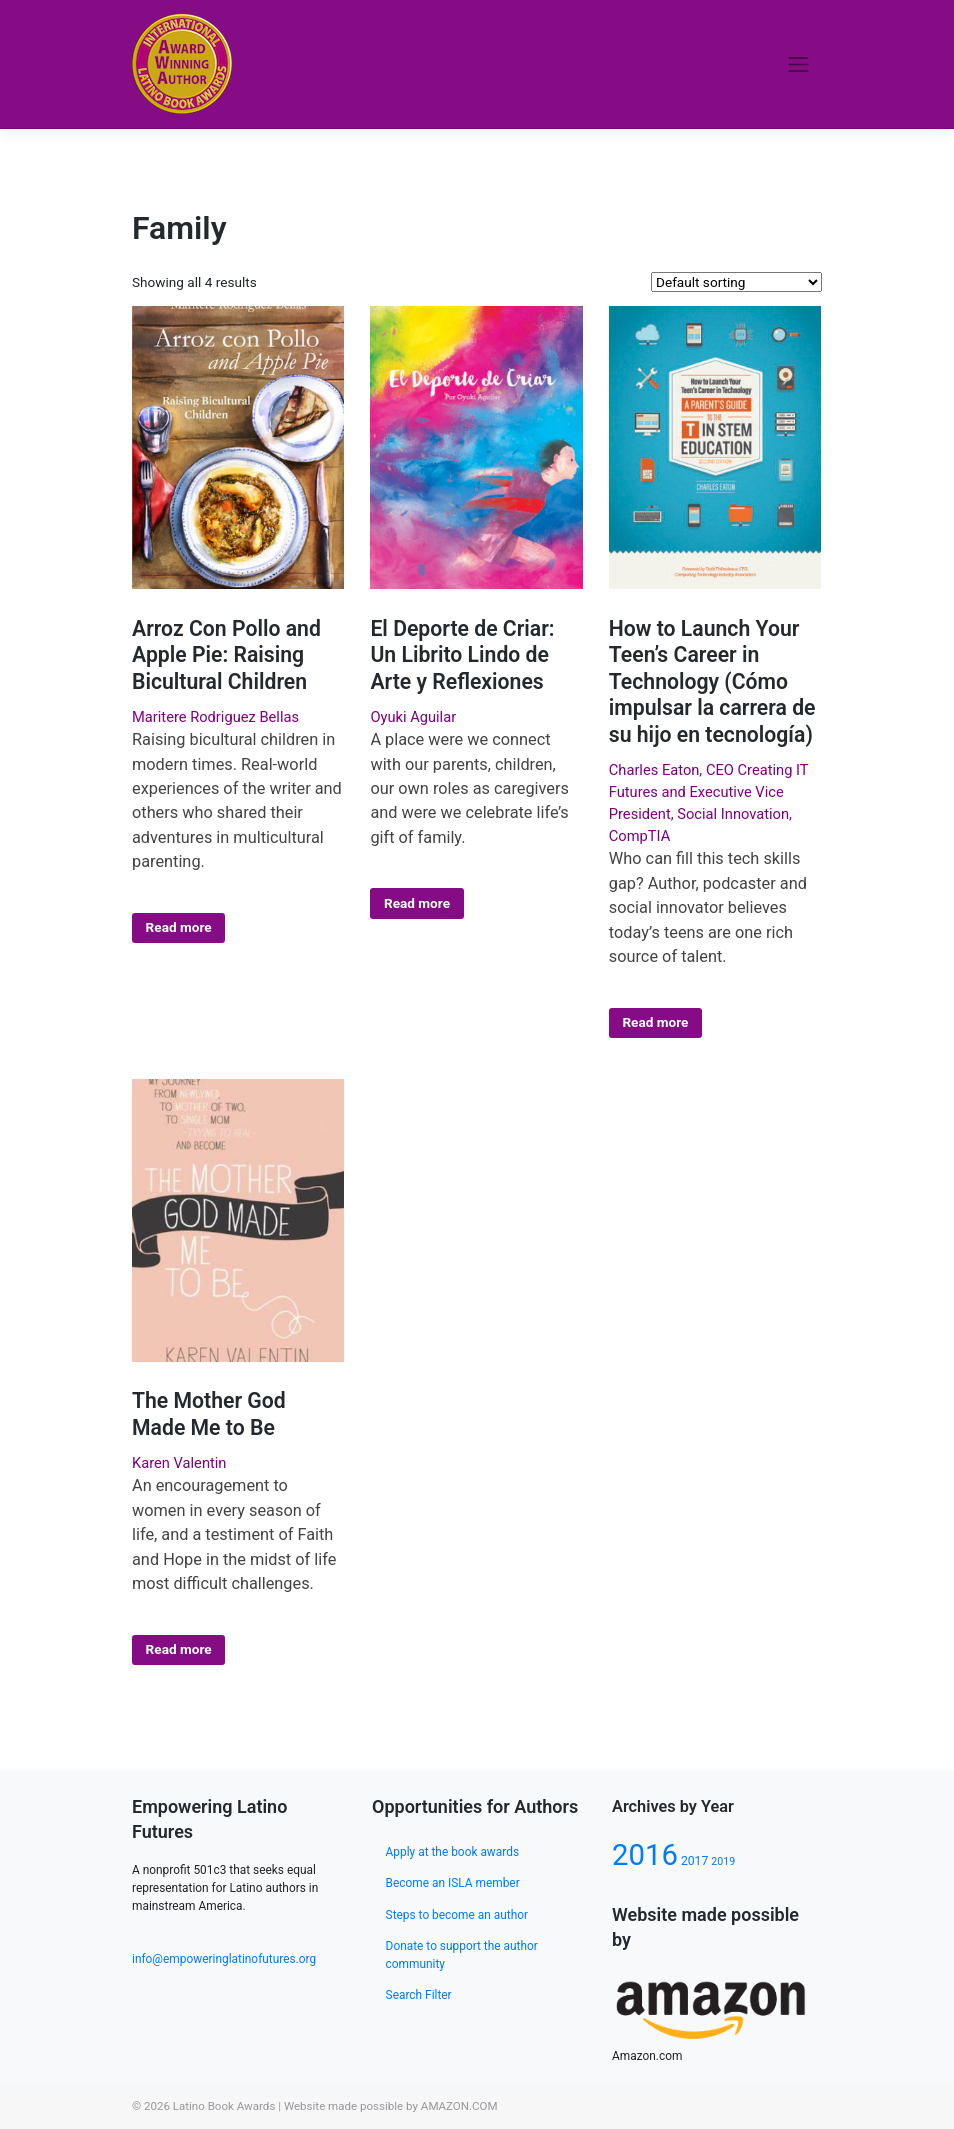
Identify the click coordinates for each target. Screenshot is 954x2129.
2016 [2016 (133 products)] (645, 1855)
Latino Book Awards (224, 2106)
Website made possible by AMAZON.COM (391, 2106)
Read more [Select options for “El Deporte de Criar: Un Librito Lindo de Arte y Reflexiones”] (417, 903)
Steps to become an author (457, 1915)
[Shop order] (736, 282)
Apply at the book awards (452, 1852)
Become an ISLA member (453, 1883)
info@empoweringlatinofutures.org (224, 1959)
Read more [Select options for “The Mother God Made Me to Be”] (179, 1649)
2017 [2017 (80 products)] (694, 1861)
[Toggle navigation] (799, 64)
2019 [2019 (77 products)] (723, 1861)
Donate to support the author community (462, 1955)
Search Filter (419, 1995)
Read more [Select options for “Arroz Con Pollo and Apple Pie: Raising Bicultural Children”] (179, 927)
